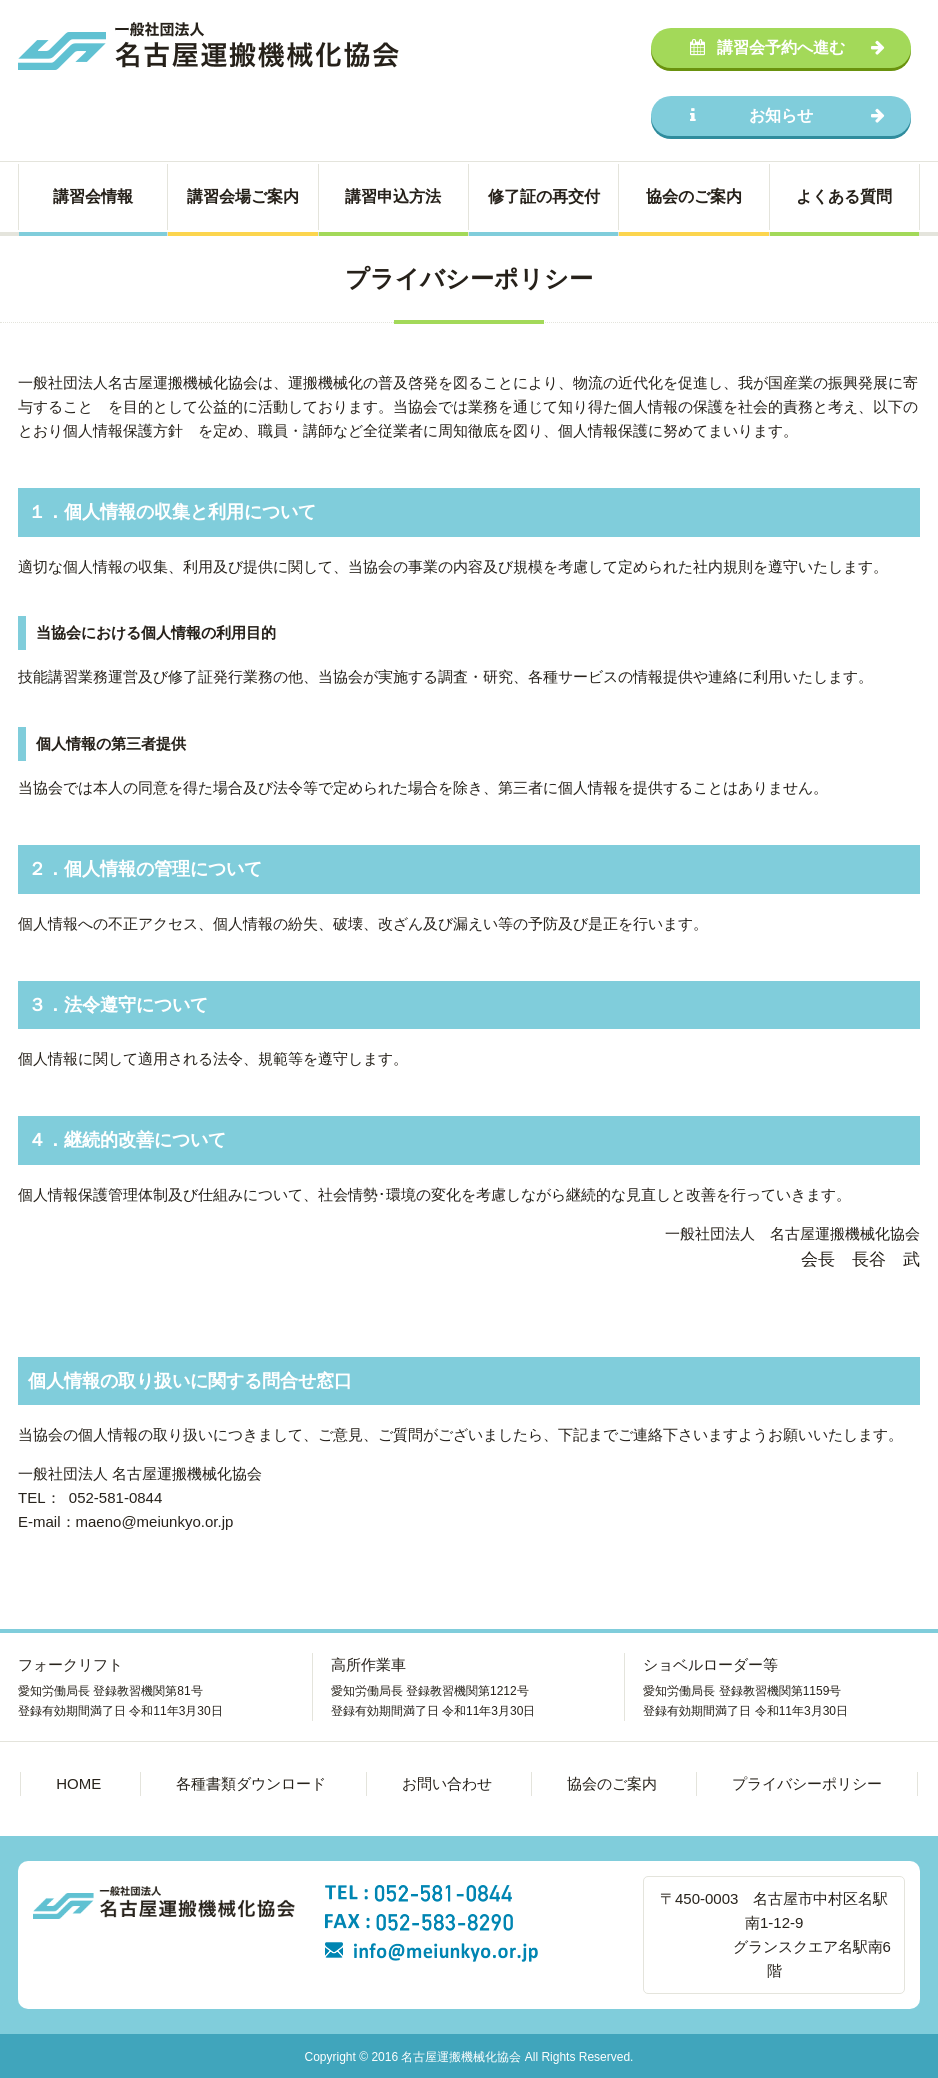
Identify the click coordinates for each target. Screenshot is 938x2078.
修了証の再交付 (544, 196)
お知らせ (787, 115)
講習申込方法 (393, 196)
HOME (78, 1783)
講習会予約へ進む (787, 47)
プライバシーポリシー (807, 1783)
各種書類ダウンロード (251, 1783)
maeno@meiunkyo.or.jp (155, 1521)
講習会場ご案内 (243, 196)
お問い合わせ (447, 1783)
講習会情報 (93, 196)
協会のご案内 (694, 196)
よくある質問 (844, 196)
